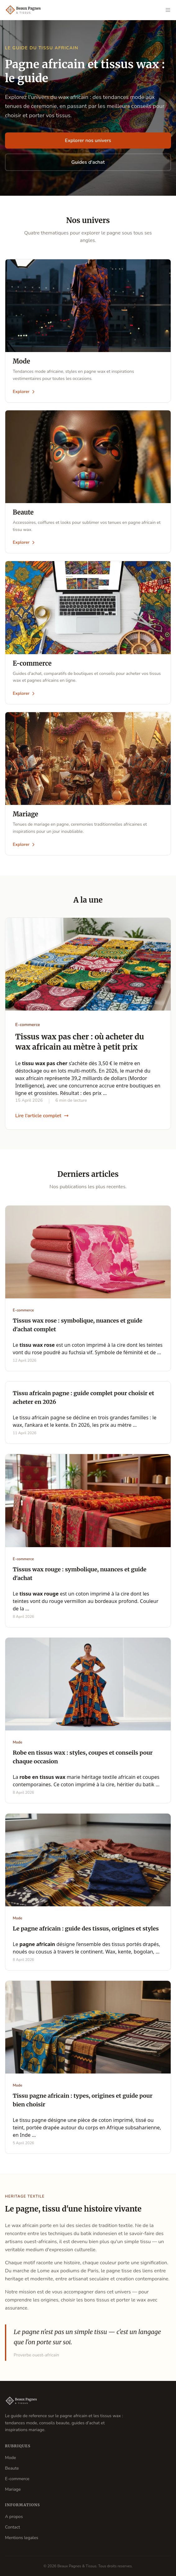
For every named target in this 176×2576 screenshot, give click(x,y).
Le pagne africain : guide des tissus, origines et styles (86, 1928)
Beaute (12, 2468)
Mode (10, 2458)
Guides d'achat (88, 162)
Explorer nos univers (88, 140)
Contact (12, 2527)
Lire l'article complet (42, 1115)
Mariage (13, 2489)
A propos (14, 2517)
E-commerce (17, 2479)
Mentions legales (21, 2538)
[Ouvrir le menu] (168, 10)
